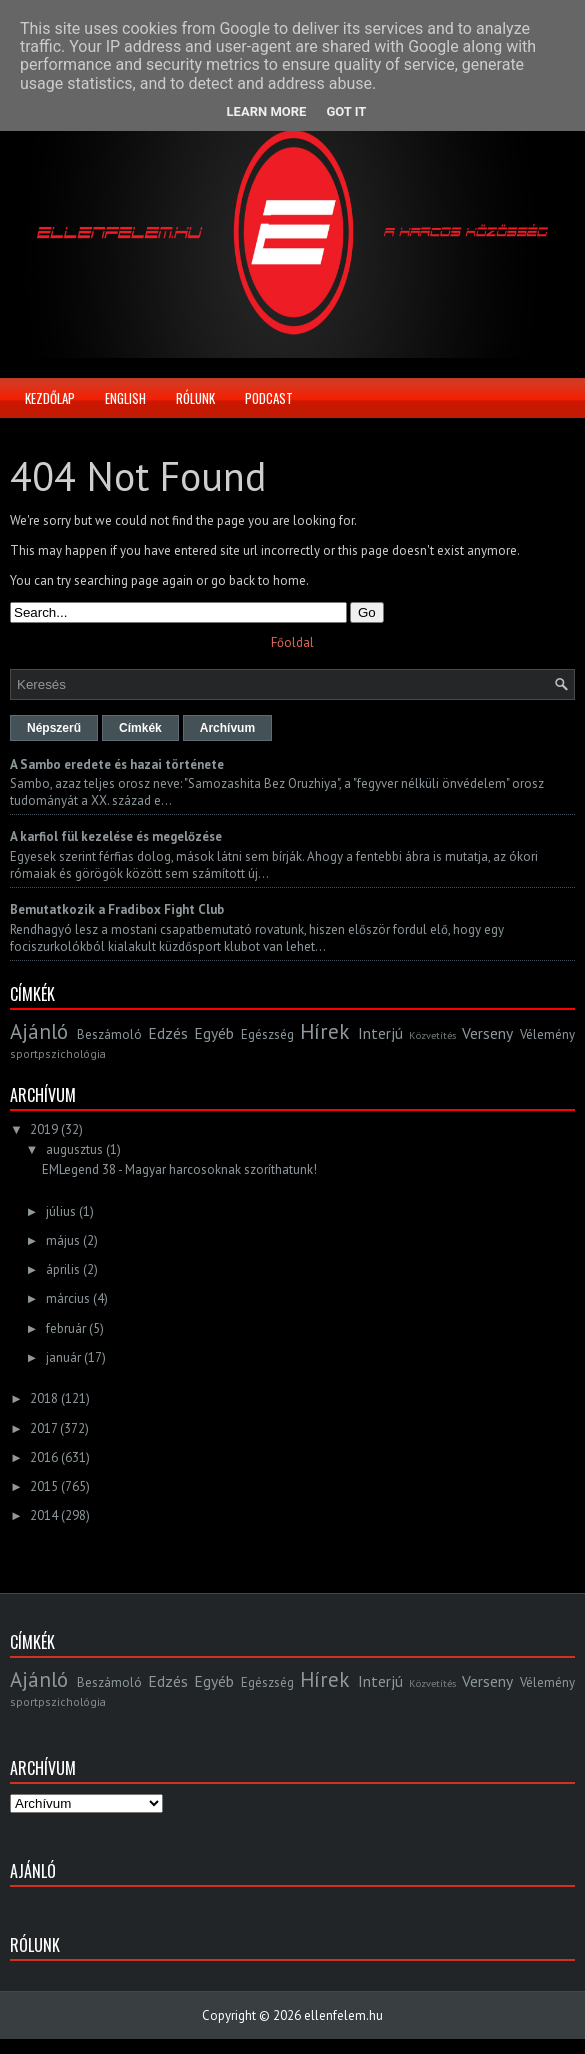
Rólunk (195, 398)
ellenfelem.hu (343, 2015)
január (63, 1357)
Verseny (487, 1033)
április (63, 1269)
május (63, 1240)
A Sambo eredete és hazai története (117, 764)
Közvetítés (432, 1035)
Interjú (380, 1033)
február (66, 1328)
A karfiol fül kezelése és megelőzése (116, 836)
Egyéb (214, 1033)
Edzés (168, 1033)
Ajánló (39, 1031)
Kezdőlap (50, 398)
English (125, 398)
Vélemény (547, 1034)
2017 (43, 1428)
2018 (44, 1398)
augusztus (74, 1149)
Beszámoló (109, 1034)
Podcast (269, 398)
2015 (44, 1486)
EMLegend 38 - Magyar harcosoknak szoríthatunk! (179, 1169)
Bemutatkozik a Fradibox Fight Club (117, 909)
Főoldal (292, 642)
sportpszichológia (58, 1053)
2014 (44, 1515)
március (68, 1298)
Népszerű (54, 728)
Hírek (324, 1031)
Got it (346, 111)
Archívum (227, 728)
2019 (44, 1129)
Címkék (140, 728)
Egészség (267, 1034)
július (61, 1211)
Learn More (267, 111)
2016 (44, 1457)
